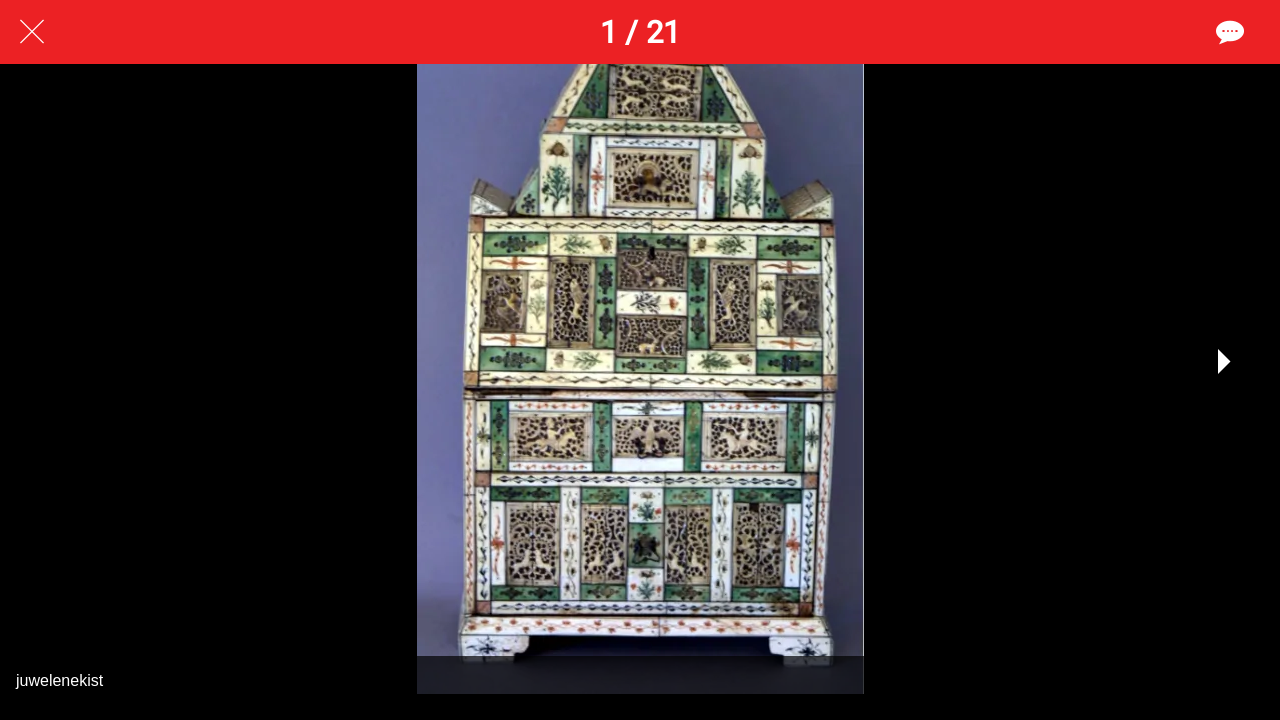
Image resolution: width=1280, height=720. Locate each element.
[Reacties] (1228, 32)
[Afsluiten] (32, 32)
